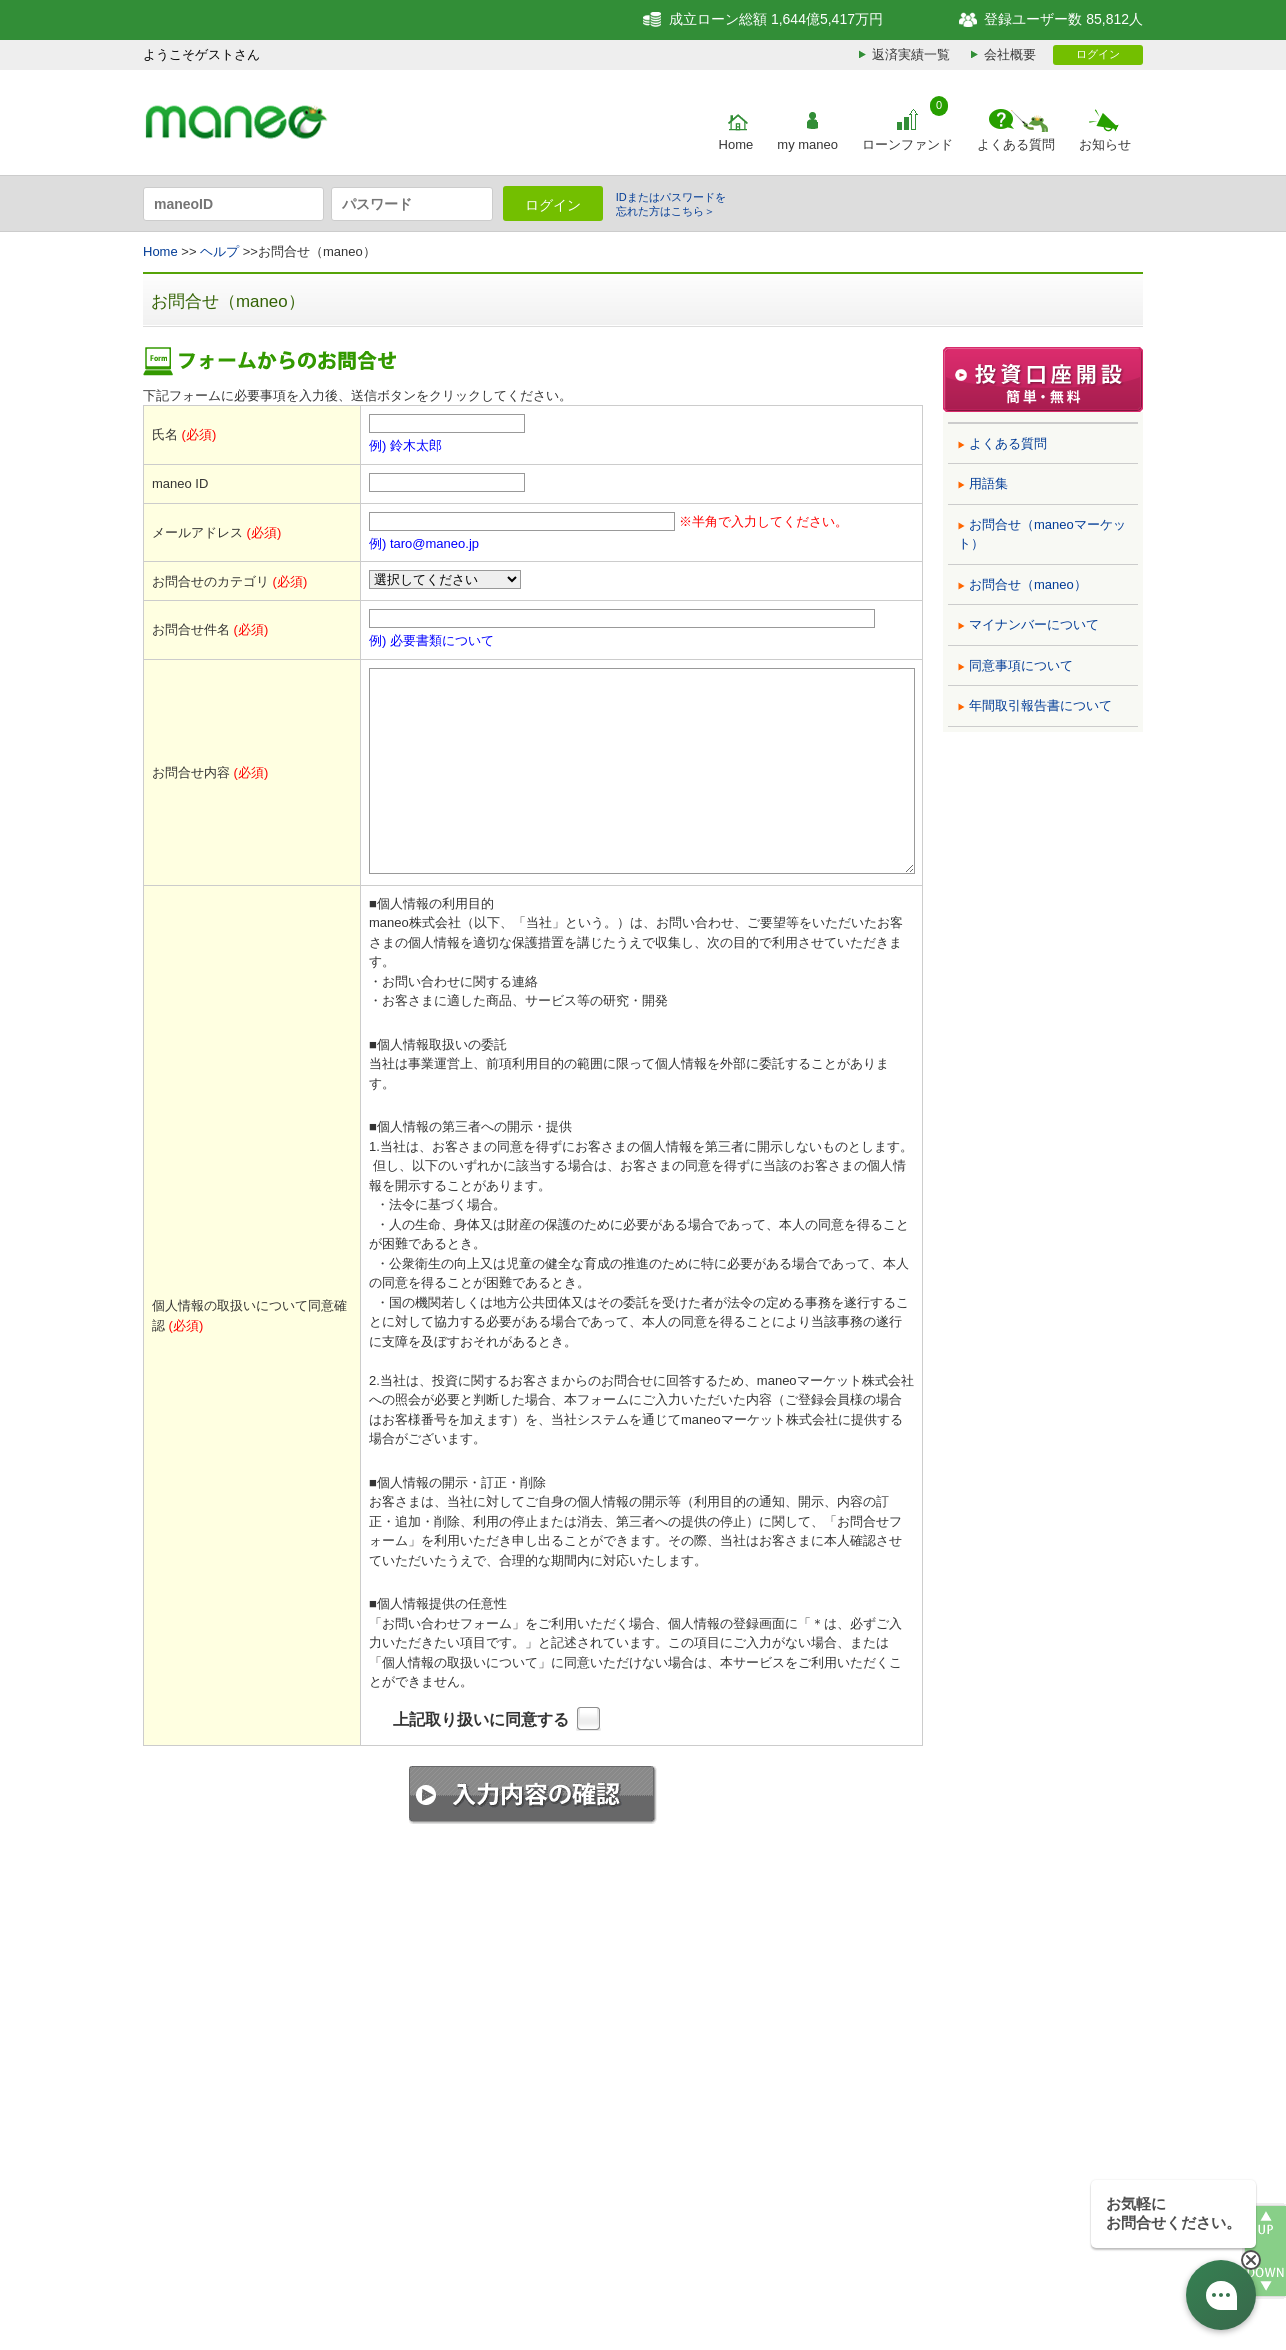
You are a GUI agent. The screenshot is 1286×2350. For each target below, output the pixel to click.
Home (736, 144)
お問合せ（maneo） (1028, 584)
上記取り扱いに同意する (481, 1719)
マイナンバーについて (1034, 624)
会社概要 (1010, 54)
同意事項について (1021, 665)
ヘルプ (219, 251)
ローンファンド (907, 144)
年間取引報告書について (1040, 705)
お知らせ (1105, 144)
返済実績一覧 (911, 54)
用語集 (988, 483)
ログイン (1098, 54)
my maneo (807, 144)
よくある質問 (1016, 144)
